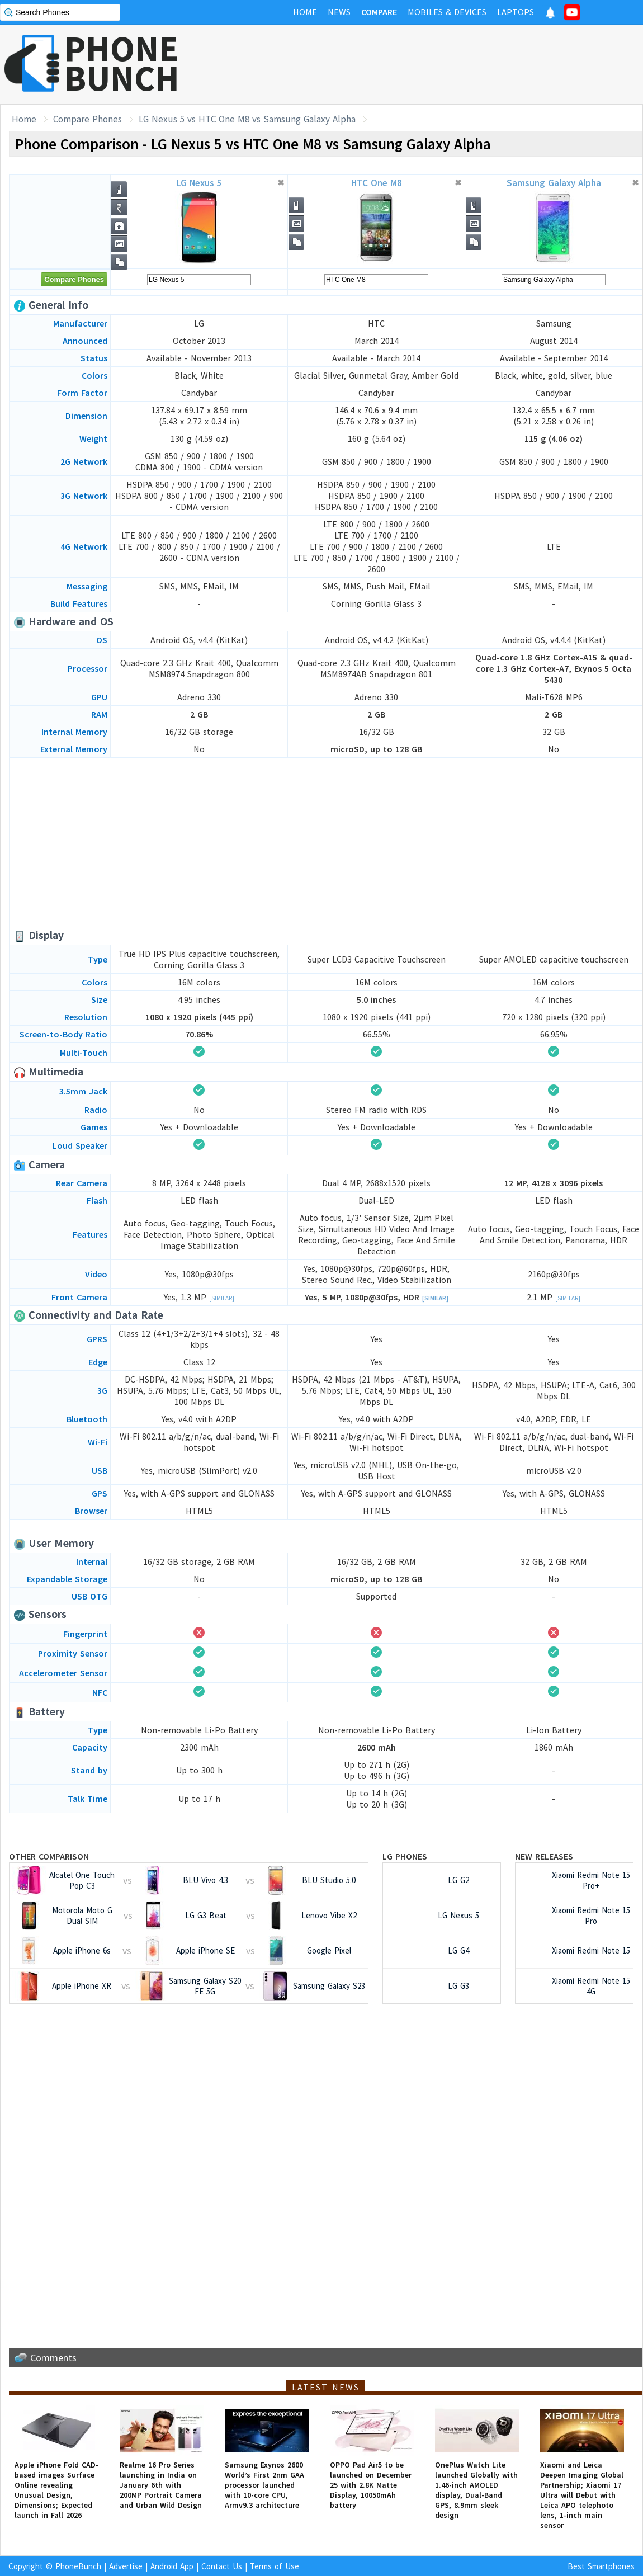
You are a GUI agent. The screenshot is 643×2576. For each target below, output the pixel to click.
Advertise (126, 2566)
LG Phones (404, 1856)
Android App (171, 2566)
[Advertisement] (439, 64)
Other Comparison (49, 1856)
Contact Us (221, 2566)
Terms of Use (274, 2566)
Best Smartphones (601, 2566)
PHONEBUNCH (121, 63)
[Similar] (221, 1298)
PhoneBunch (78, 2566)
